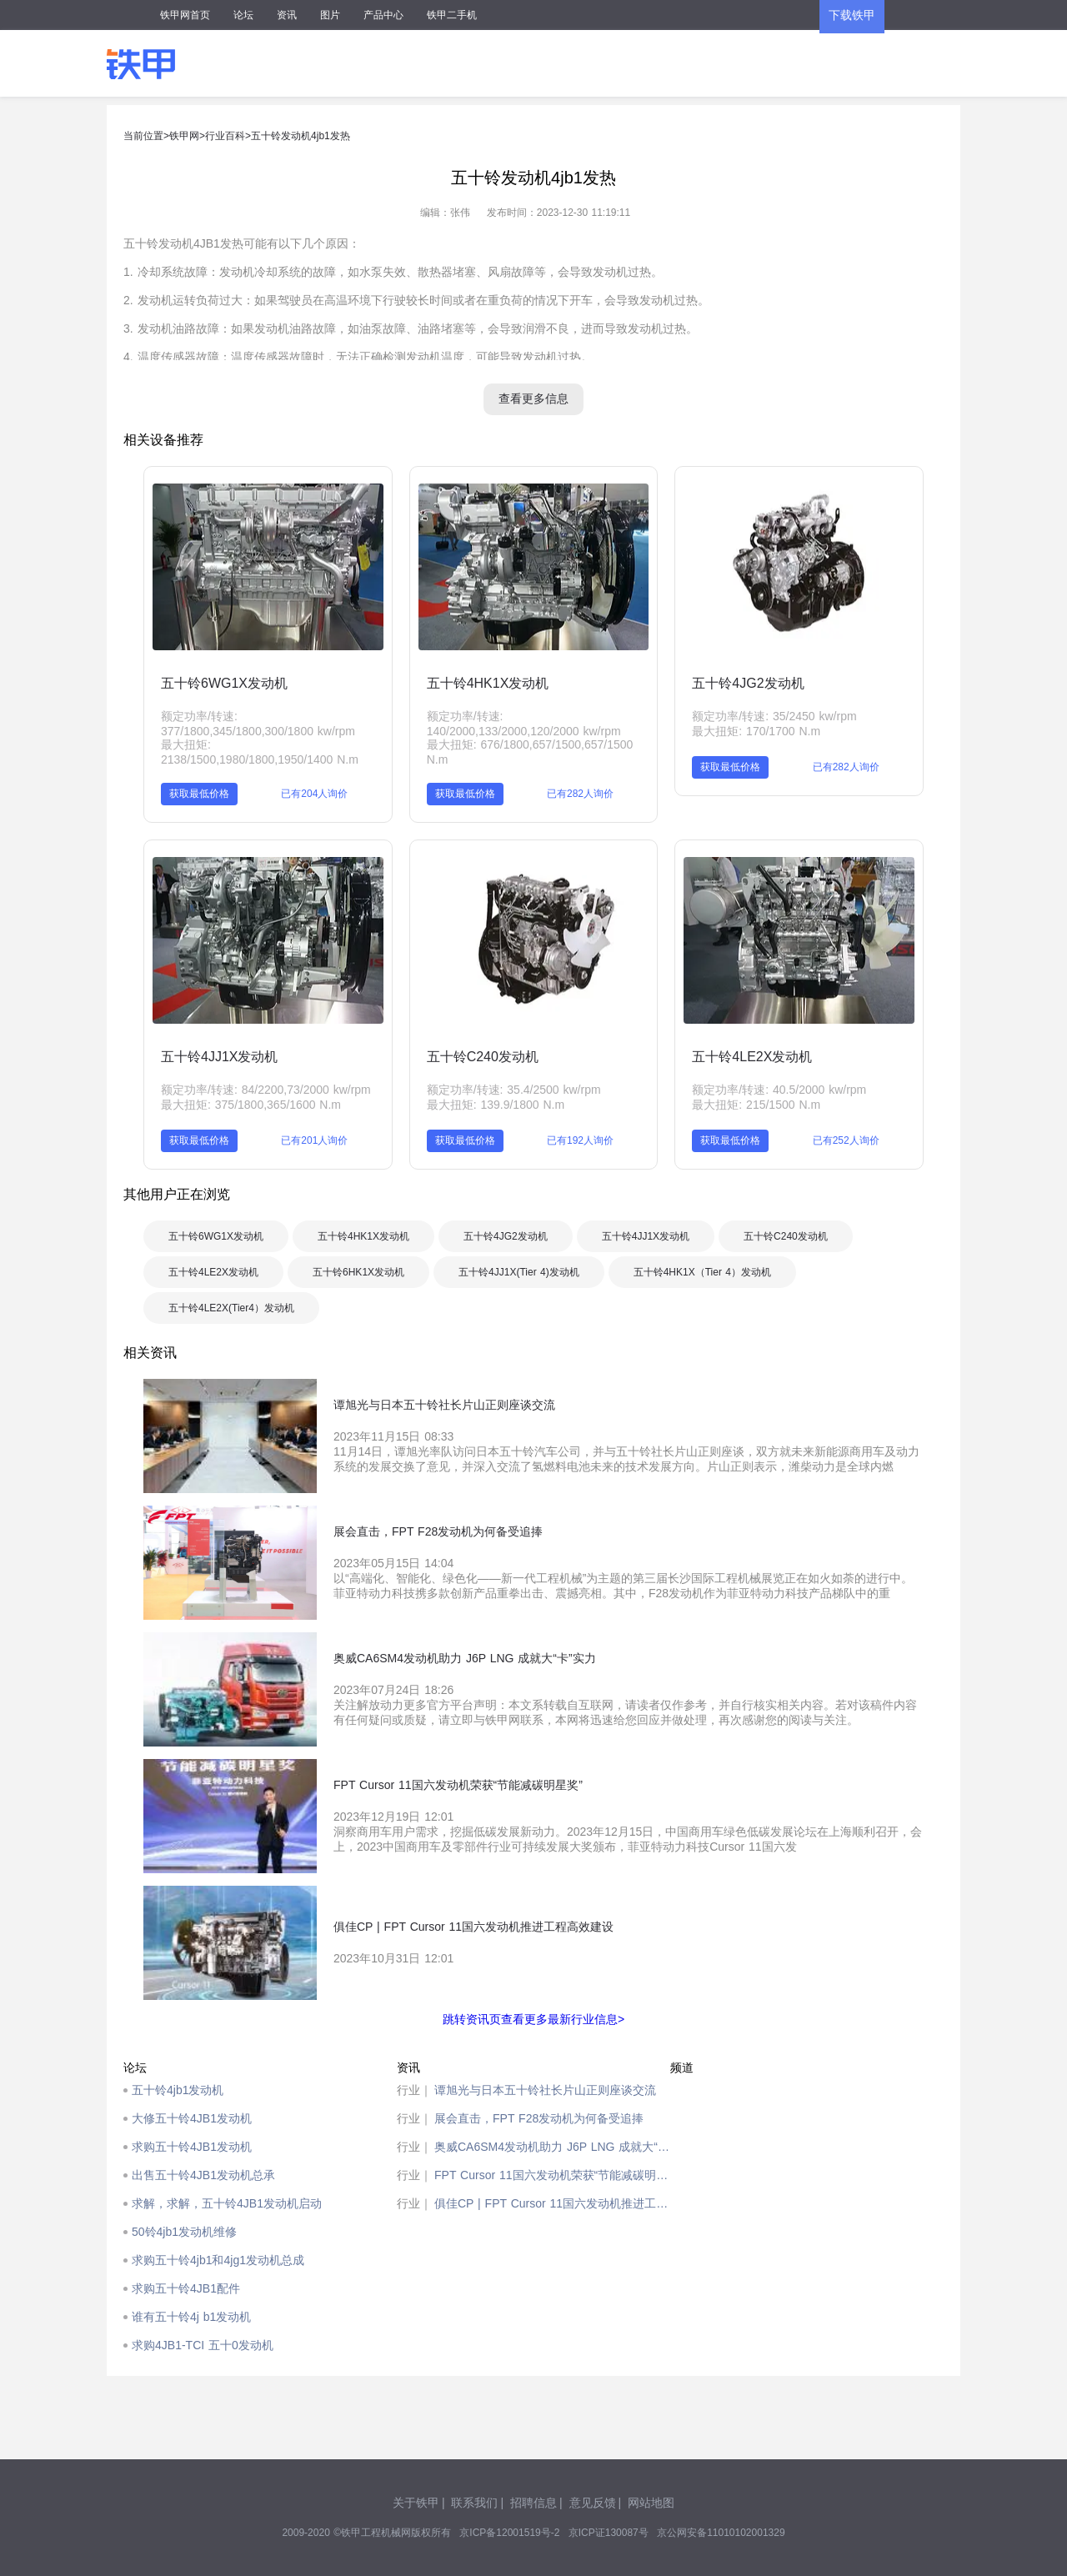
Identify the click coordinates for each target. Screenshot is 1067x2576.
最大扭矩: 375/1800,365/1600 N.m (251, 1104)
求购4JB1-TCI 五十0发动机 (202, 2345)
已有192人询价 (580, 1140)
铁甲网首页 (185, 15)
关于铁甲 (416, 2502)
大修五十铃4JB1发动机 (192, 2118)
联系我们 (474, 2502)
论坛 (243, 15)
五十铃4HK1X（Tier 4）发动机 (702, 1272)
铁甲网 (184, 136)
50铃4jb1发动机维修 (184, 2231)
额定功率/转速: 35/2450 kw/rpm (774, 716)
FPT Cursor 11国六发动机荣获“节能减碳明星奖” (552, 2175)
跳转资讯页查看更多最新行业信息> (533, 2019)
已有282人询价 (580, 793)
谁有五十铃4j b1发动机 (191, 2316)
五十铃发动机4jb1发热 (300, 136)
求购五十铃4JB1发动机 (192, 2146)
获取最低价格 (199, 793)
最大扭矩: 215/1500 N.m (756, 1104)
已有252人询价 (846, 1140)
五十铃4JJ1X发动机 (219, 1057)
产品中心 (383, 15)
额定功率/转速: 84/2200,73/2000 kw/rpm (266, 1089)
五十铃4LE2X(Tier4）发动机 (231, 1308)
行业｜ (414, 2090)
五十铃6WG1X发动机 (224, 683)
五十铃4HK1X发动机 (488, 683)
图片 (330, 15)
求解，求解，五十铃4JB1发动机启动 (227, 2203)
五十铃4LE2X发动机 (752, 1057)
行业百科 (225, 136)
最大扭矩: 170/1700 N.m (756, 731)
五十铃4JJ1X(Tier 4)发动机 (518, 1272)
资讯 (287, 15)
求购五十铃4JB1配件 (186, 2288)
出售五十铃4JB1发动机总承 (203, 2175)
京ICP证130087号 (609, 2532)
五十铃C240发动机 (483, 1057)
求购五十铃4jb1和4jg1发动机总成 (218, 2260)
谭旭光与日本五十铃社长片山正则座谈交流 (545, 2090)
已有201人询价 (314, 1140)
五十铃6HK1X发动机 (358, 1272)
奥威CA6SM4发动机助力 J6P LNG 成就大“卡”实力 (552, 2146)
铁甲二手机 (452, 15)
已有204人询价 (314, 793)
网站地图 (651, 2502)
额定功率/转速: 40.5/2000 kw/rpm (779, 1089)
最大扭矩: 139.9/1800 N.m (495, 1104)
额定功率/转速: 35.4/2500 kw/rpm (514, 1089)
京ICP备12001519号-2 (509, 2532)
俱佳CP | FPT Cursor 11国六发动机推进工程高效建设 (552, 2203)
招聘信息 (533, 2502)
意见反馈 (592, 2502)
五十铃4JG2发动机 (748, 683)
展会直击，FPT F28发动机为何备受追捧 (539, 2118)
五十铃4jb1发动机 (177, 2090)
